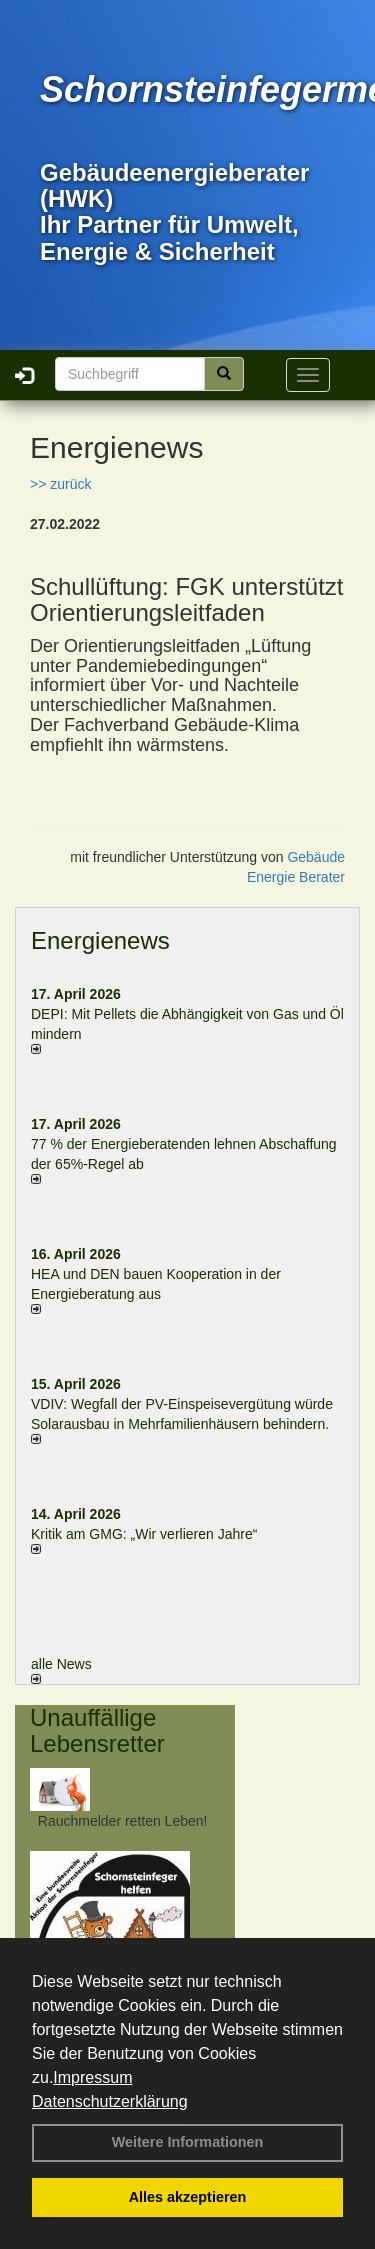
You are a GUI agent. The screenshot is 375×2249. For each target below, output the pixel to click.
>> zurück (60, 484)
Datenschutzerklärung (110, 2101)
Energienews (100, 940)
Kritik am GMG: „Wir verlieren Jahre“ (144, 1534)
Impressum (92, 2077)
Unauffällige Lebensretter (97, 1730)
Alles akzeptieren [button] (188, 2197)
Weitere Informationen (188, 2142)
